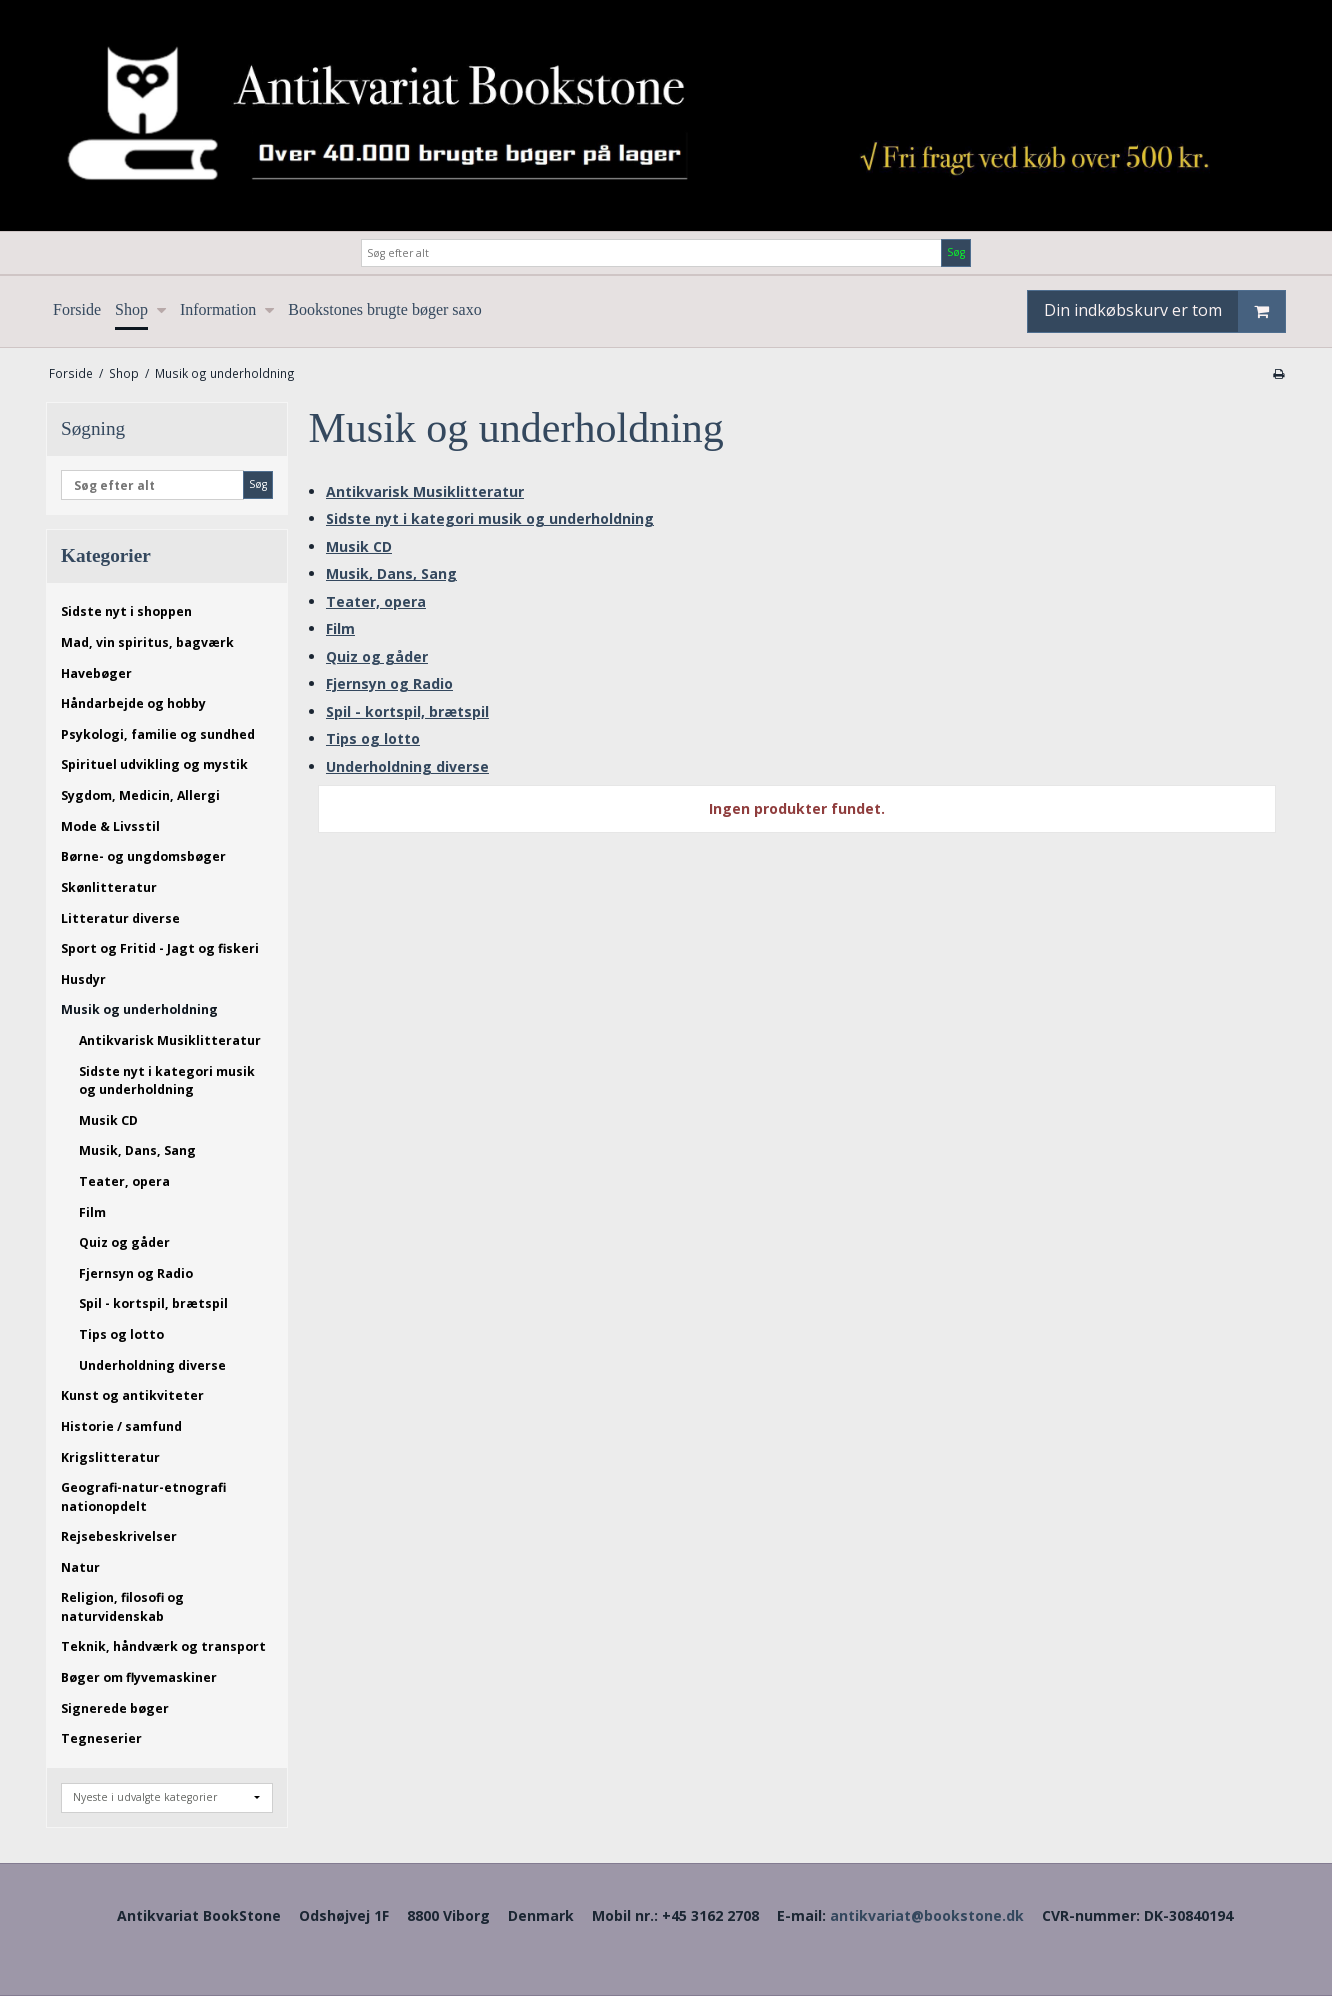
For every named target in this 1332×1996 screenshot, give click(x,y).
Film (92, 1212)
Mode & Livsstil (110, 826)
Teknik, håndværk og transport (163, 1646)
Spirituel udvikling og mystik (154, 764)
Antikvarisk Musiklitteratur (170, 1040)
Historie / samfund (121, 1426)
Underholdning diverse (152, 1365)
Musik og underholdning (139, 1009)
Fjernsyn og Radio (136, 1273)
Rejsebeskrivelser (119, 1536)
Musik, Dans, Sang (137, 1150)
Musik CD (108, 1120)
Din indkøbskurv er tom (1164, 311)
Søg (956, 252)
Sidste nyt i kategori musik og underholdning (167, 1080)
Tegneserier (101, 1738)
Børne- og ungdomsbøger (143, 856)
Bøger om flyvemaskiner (139, 1677)
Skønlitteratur (109, 887)
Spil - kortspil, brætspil (153, 1303)
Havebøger (96, 673)
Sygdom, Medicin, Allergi (140, 795)
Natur (80, 1567)
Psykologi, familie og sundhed (158, 734)
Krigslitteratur (110, 1457)
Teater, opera (124, 1181)
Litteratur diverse (120, 918)
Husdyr (83, 979)
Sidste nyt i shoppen (126, 611)
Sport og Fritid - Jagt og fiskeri (160, 948)
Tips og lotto (121, 1334)
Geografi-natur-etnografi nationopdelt (143, 1496)
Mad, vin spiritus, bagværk (147, 642)
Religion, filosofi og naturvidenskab (122, 1606)
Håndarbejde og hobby (133, 703)
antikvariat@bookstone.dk (927, 1915)
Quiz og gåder (124, 1242)
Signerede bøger (115, 1708)
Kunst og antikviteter (132, 1395)
